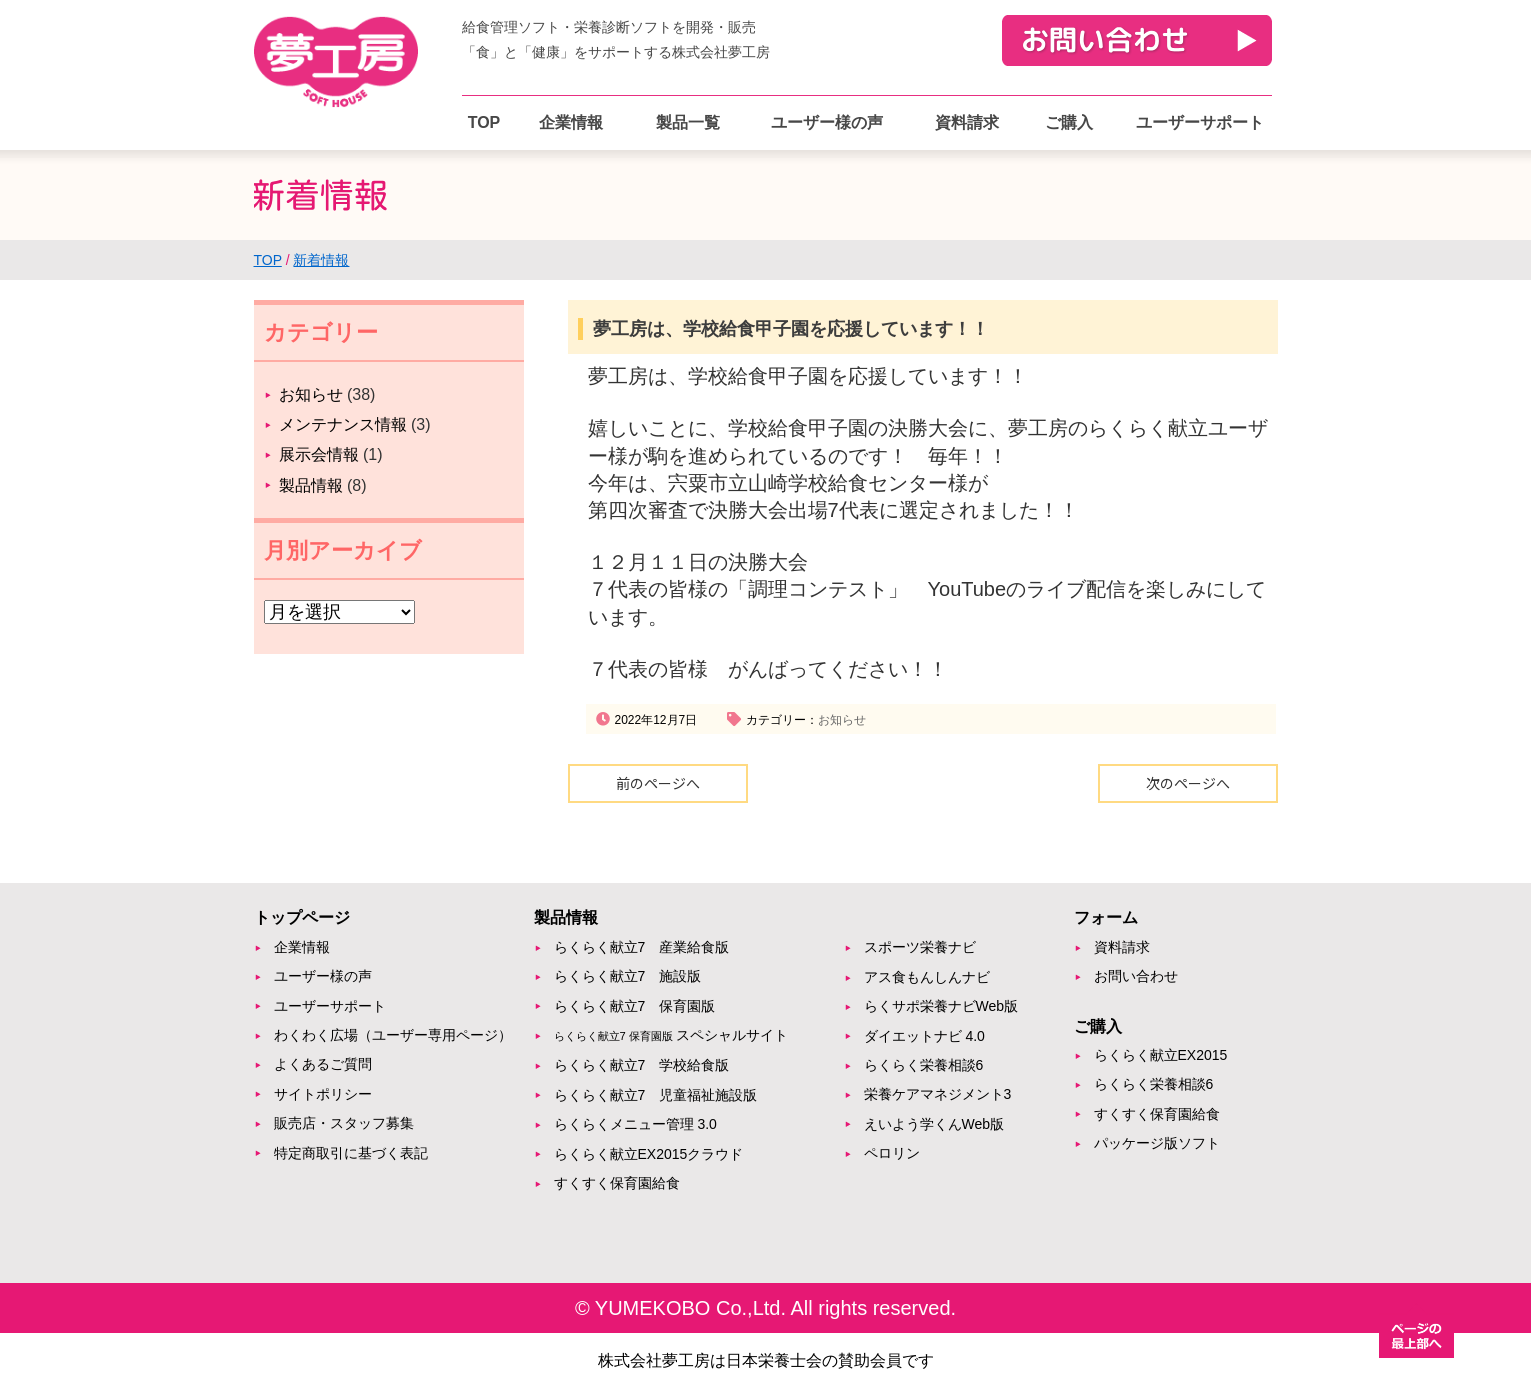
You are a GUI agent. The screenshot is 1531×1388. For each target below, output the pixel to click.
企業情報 (571, 122)
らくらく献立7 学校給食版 (642, 1065)
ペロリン (892, 1153)
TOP (484, 122)
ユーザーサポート (1200, 122)
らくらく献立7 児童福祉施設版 (656, 1095)
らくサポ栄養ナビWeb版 (941, 1006)
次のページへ (1188, 783)
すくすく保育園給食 (617, 1183)
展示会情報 (319, 454)
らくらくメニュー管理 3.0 (635, 1124)
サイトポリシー (323, 1094)
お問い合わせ (1136, 976)
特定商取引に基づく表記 (351, 1153)
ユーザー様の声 (827, 122)
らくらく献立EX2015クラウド (649, 1154)
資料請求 (967, 122)
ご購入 (1069, 122)
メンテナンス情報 (343, 424)
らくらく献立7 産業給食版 (642, 947)
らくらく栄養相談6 (924, 1065)
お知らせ (842, 720)
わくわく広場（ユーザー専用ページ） (393, 1035)
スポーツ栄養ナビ (920, 947)
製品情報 (311, 485)
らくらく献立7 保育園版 (635, 1006)
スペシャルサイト (671, 1035)
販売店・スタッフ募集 (344, 1123)
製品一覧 (688, 122)
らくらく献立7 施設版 (628, 976)
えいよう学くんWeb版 (934, 1124)
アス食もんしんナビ (927, 977)
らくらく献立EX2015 (1161, 1055)
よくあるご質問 (323, 1064)
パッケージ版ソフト (1157, 1143)
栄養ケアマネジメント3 (938, 1094)
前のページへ (658, 783)
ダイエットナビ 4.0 (924, 1036)
